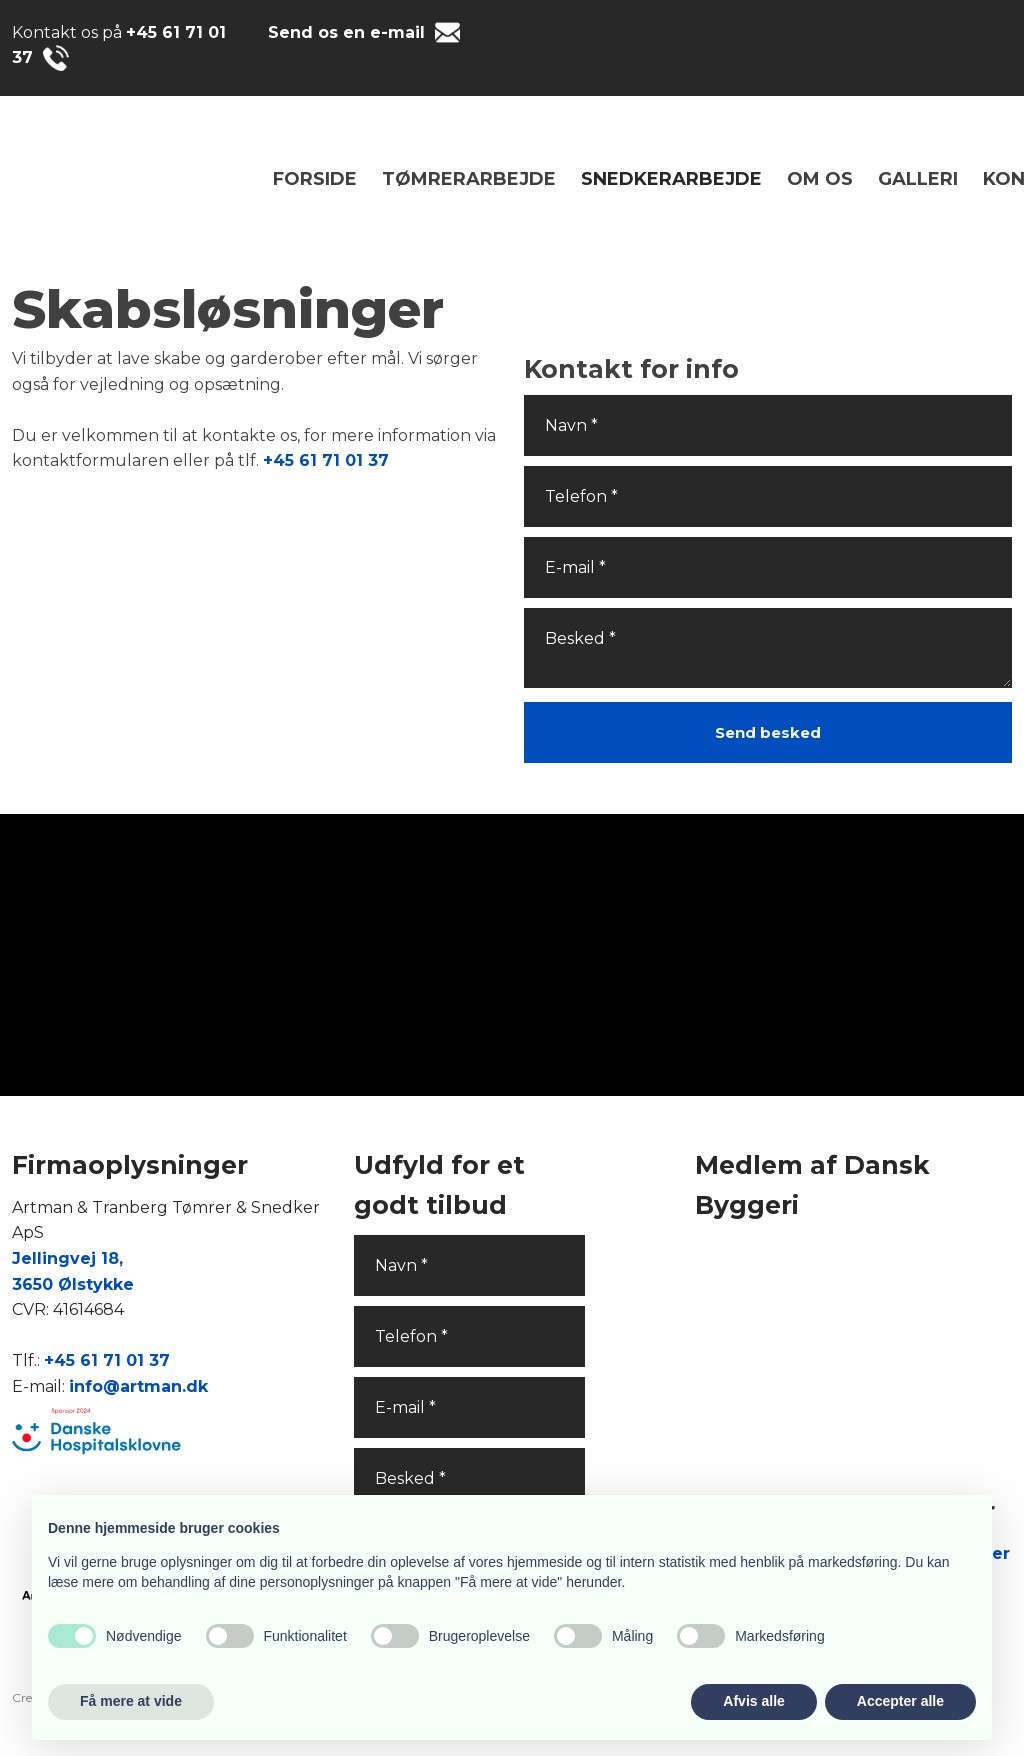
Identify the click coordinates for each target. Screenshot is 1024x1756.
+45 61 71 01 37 (326, 460)
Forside (315, 179)
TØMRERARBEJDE (469, 179)
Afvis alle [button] (753, 1701)
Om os (820, 179)
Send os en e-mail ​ (349, 32)
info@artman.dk (138, 1386)
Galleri (918, 179)
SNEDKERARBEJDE (671, 179)
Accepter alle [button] (900, 1701)
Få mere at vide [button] (131, 1701)
